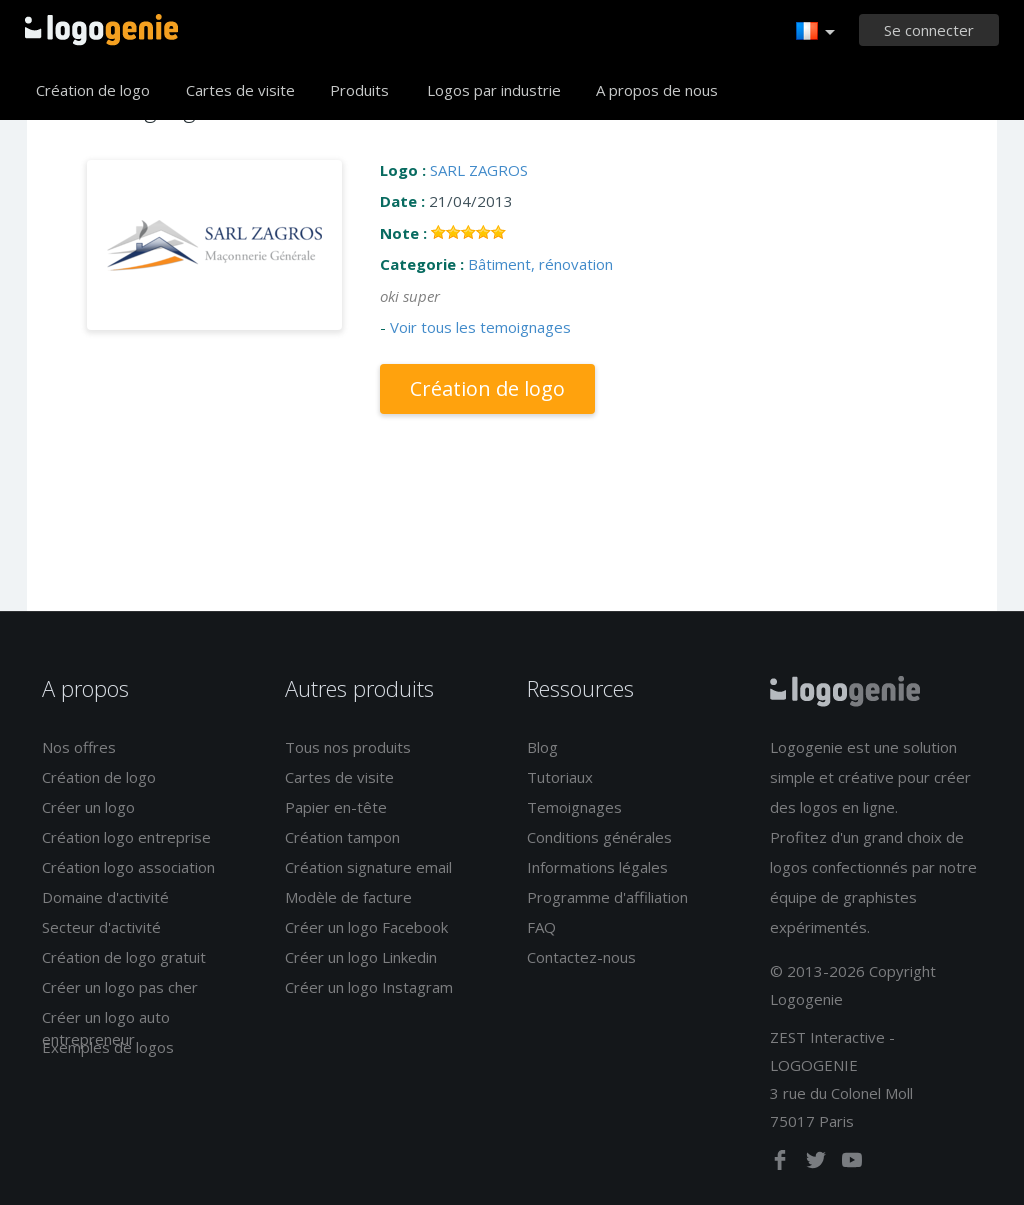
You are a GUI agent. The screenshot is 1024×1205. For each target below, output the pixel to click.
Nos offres (79, 747)
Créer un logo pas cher (120, 987)
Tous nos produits (348, 747)
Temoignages (574, 807)
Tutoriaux (560, 777)
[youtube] (852, 1164)
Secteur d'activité (101, 927)
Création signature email (368, 867)
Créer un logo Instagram (369, 987)
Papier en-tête (336, 807)
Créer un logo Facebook (366, 927)
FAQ (541, 927)
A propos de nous (657, 90)
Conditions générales (599, 837)
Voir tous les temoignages (480, 327)
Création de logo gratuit (124, 957)
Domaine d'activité (105, 897)
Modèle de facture (348, 897)
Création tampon (342, 837)
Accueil (101, 30)
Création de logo (93, 90)
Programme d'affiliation (607, 897)
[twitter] (818, 1164)
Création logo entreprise (126, 837)
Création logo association (128, 867)
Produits (359, 90)
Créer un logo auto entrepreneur (106, 1027)
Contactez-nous (581, 957)
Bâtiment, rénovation (540, 264)
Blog (542, 747)
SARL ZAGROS (479, 170)
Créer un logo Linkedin (361, 957)
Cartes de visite (240, 90)
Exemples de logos (108, 1047)
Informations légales (597, 867)
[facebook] (782, 1164)
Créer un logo (88, 807)
